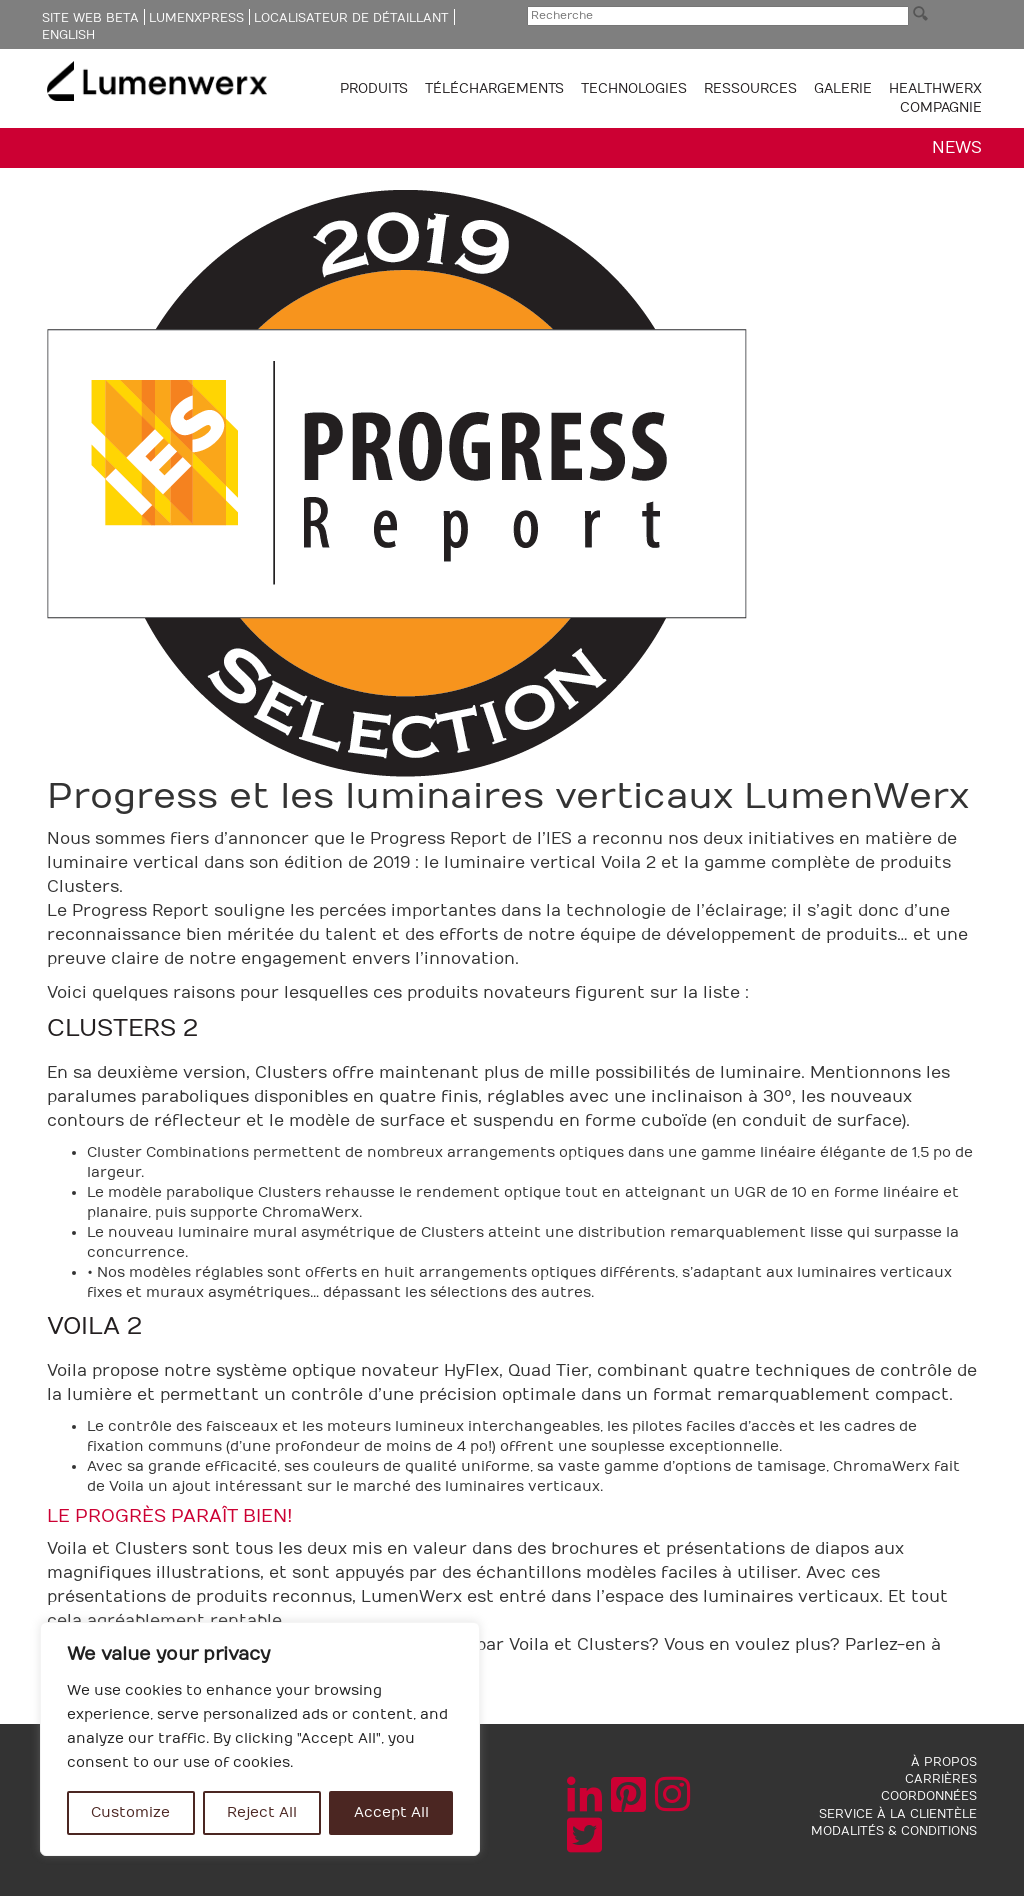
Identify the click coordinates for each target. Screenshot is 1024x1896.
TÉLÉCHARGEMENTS (496, 89)
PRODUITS (376, 89)
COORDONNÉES (929, 1796)
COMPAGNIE (941, 108)
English (68, 35)
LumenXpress (196, 18)
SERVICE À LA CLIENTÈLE (898, 1814)
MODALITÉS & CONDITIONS (894, 1831)
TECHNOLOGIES (636, 89)
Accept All (391, 1812)
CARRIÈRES (941, 1779)
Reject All (262, 1812)
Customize (130, 1812)
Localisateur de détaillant (351, 18)
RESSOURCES (752, 89)
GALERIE (843, 89)
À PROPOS (944, 1762)
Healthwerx (935, 89)
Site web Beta (90, 18)
